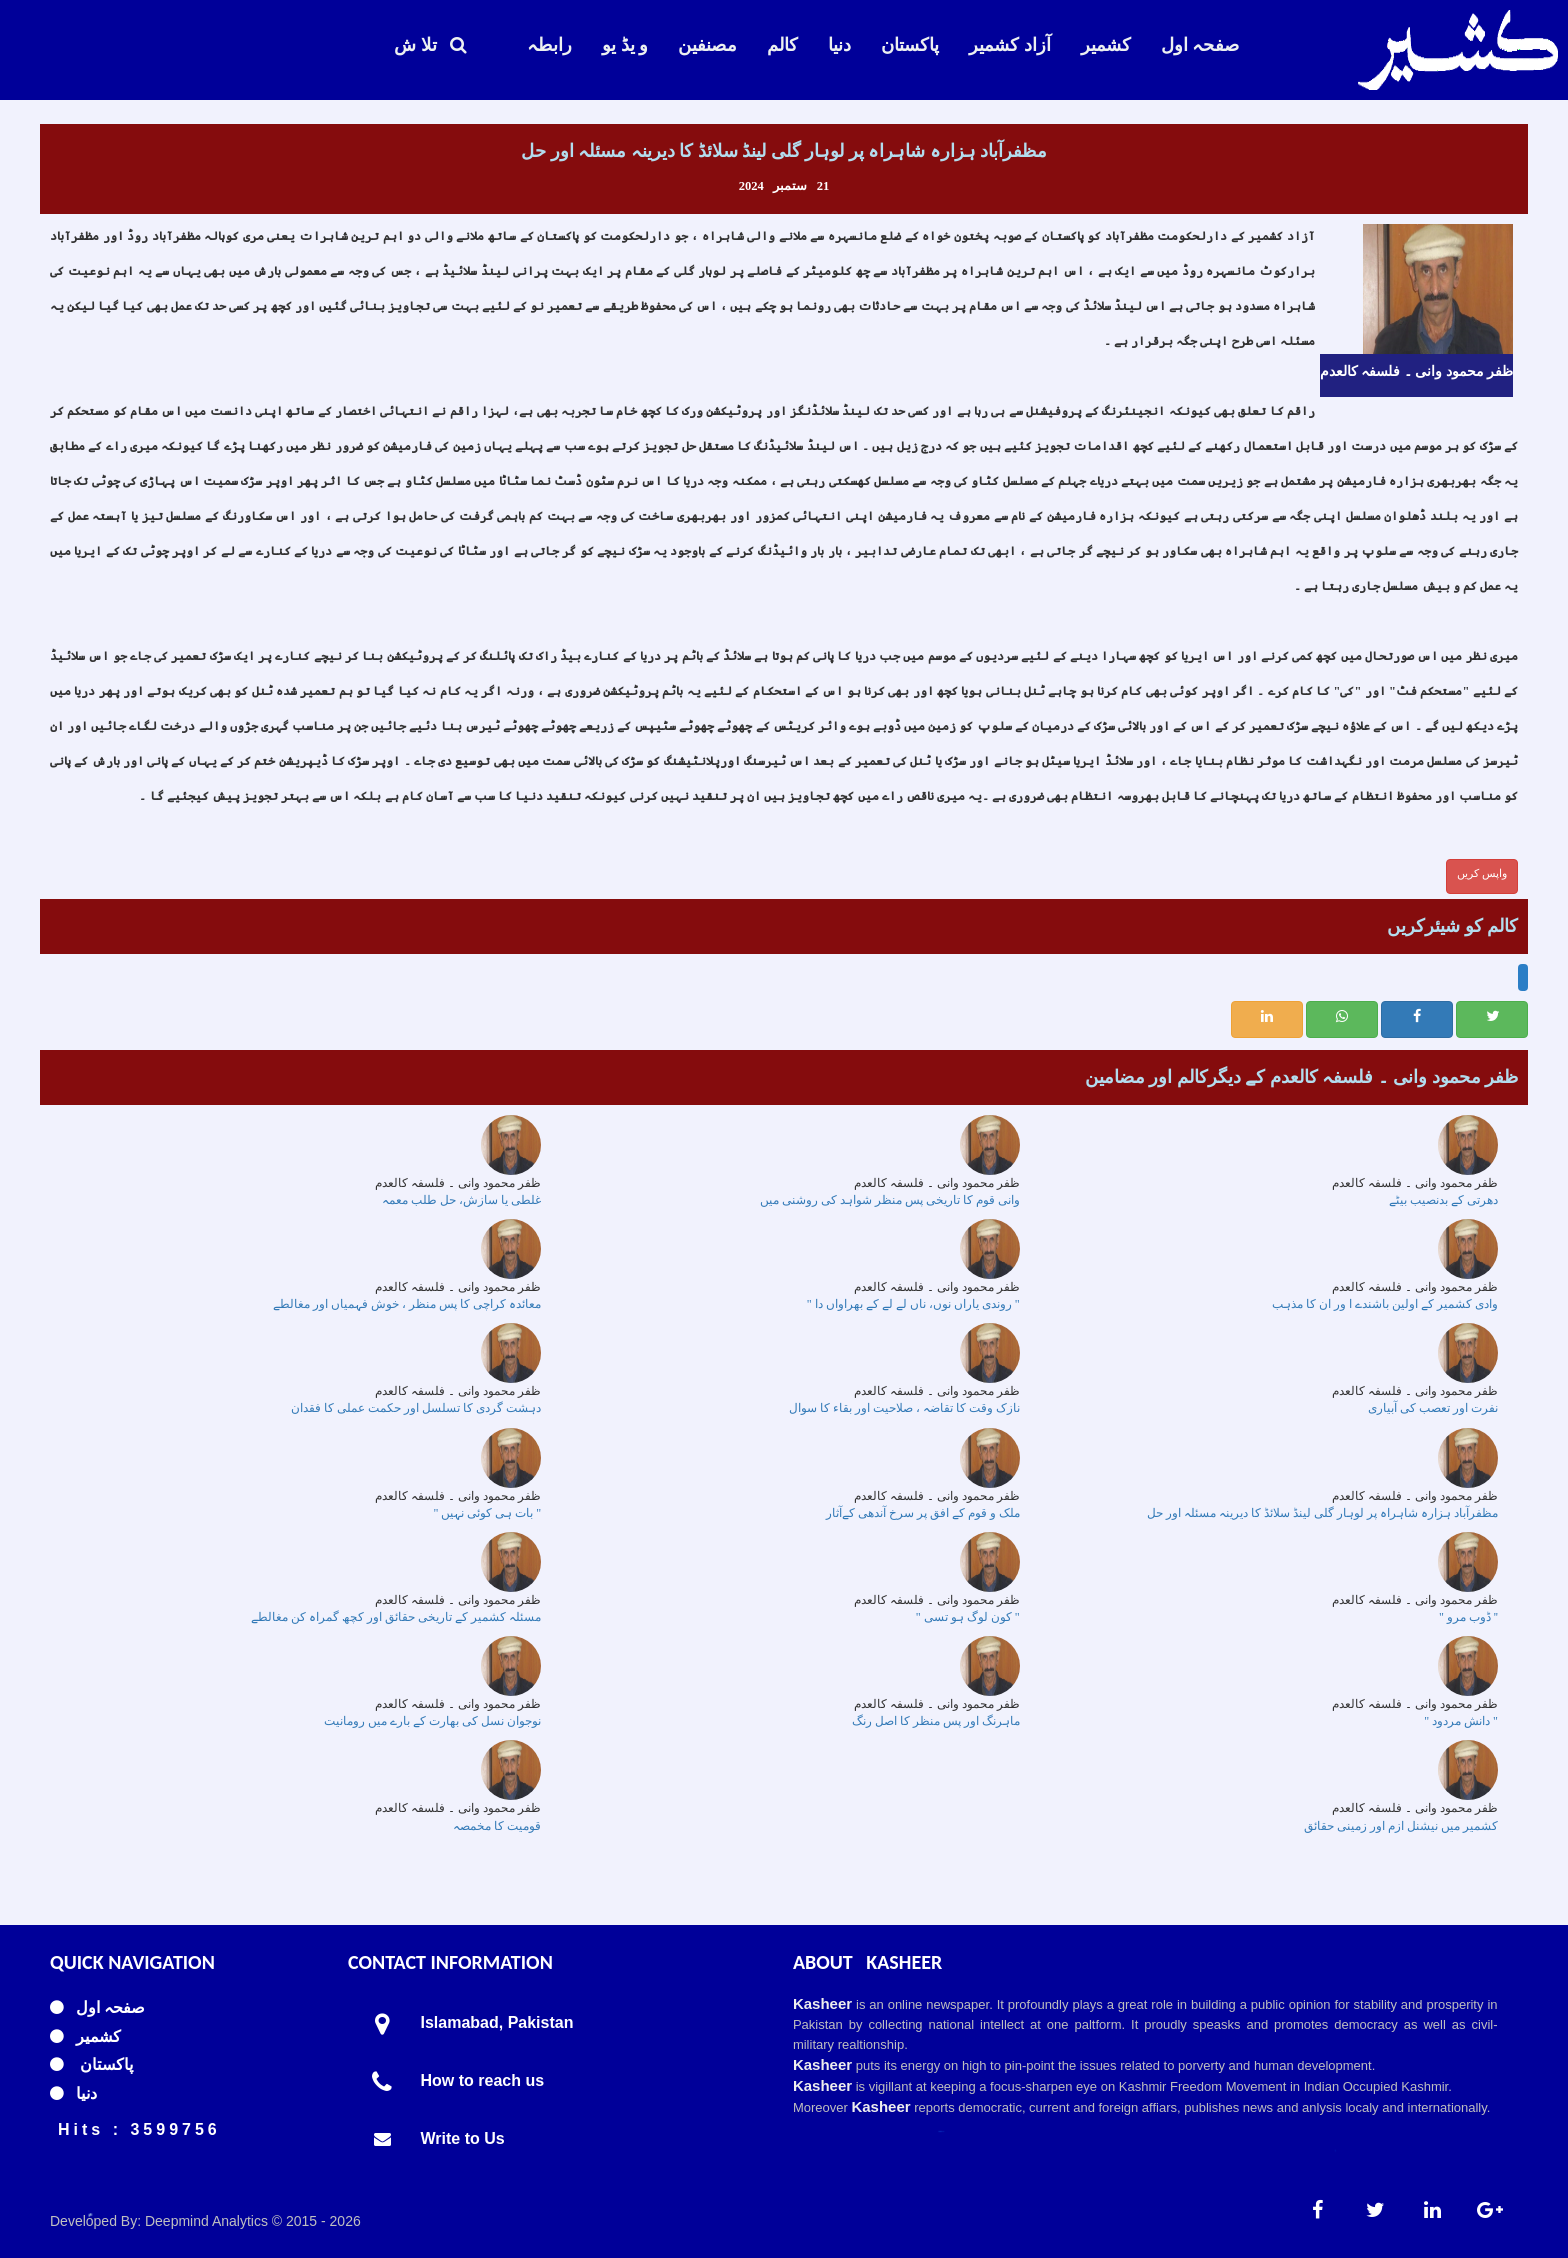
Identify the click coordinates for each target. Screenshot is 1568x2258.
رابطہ (549, 45)
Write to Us (463, 2138)
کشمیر (1106, 45)
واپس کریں (1482, 873)
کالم (782, 45)
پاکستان (910, 45)
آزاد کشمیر (1010, 45)
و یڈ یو (625, 45)
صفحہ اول (1200, 45)
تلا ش (430, 45)
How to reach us (483, 2080)
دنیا (839, 45)
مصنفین (707, 45)
